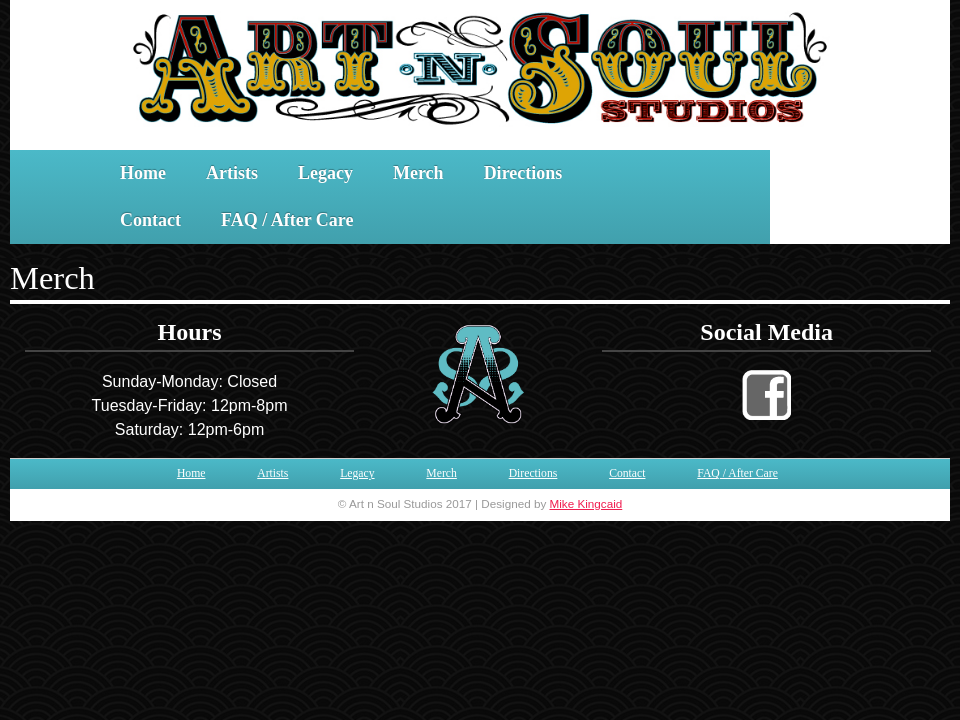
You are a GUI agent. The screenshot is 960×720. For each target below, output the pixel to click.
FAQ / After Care (287, 220)
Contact (150, 220)
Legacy (325, 173)
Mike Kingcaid (586, 503)
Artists (232, 173)
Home (143, 173)
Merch (418, 173)
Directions (523, 173)
